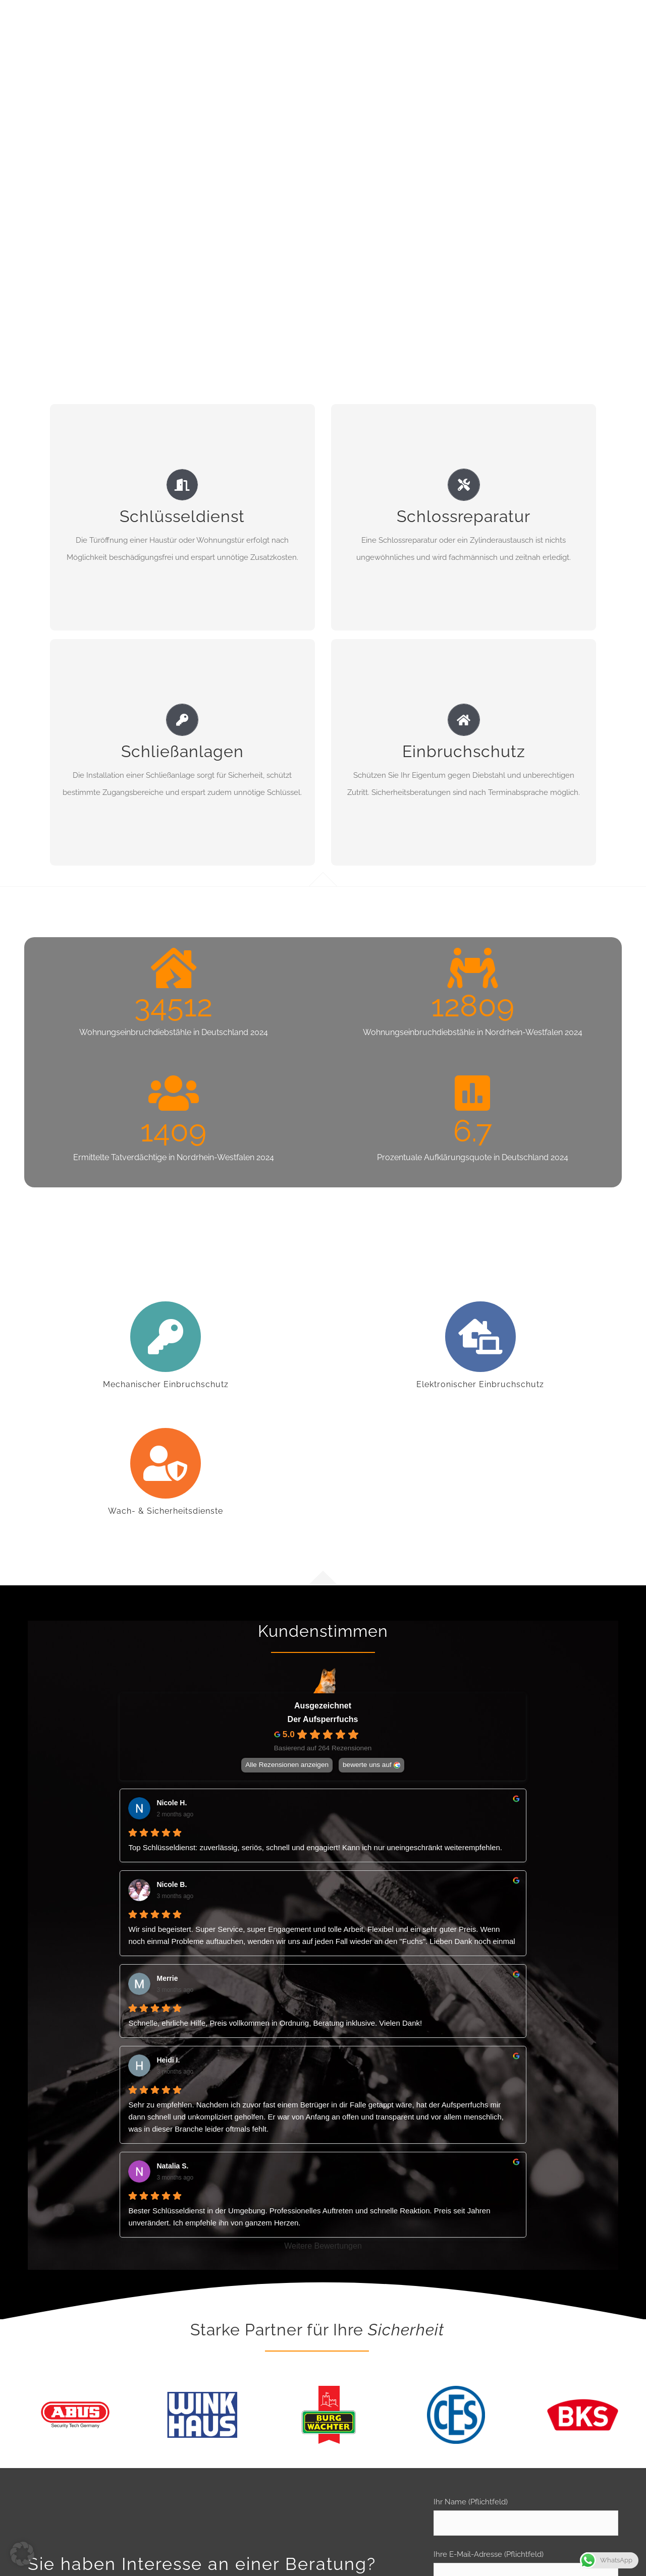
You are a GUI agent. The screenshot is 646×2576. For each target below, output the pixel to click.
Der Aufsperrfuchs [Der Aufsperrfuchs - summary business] (323, 1719)
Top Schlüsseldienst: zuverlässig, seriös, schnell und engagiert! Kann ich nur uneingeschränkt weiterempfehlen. (315, 1847)
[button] (22, 2554)
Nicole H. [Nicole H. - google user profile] (171, 1803)
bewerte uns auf (367, 1764)
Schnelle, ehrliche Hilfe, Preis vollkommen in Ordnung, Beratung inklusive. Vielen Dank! (275, 2023)
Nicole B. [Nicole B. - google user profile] (171, 1884)
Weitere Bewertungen (323, 2246)
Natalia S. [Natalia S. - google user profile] (172, 2166)
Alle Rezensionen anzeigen (287, 1764)
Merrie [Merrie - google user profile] (167, 1978)
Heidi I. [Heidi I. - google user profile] (168, 2060)
